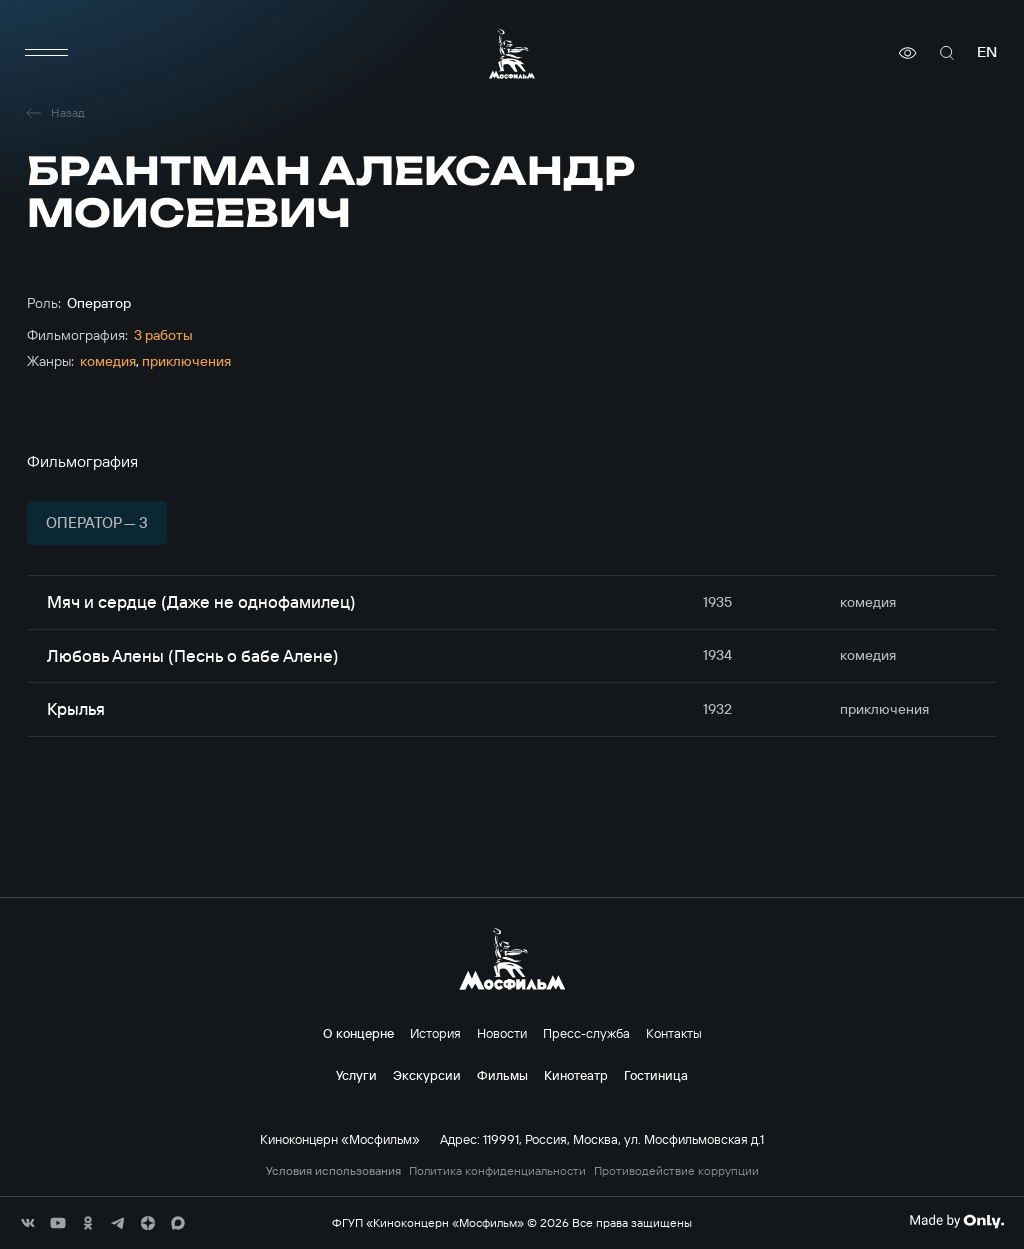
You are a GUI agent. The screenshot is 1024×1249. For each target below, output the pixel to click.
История (435, 1033)
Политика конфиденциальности (497, 1171)
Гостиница (656, 1075)
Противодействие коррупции (676, 1171)
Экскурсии (427, 1075)
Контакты (674, 1033)
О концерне (358, 1033)
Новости (502, 1033)
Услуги (356, 1075)
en (987, 52)
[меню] (47, 53)
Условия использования (333, 1171)
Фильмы (502, 1075)
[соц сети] (28, 1223)
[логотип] (512, 53)
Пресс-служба (586, 1033)
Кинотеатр (576, 1075)
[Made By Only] (956, 1221)
